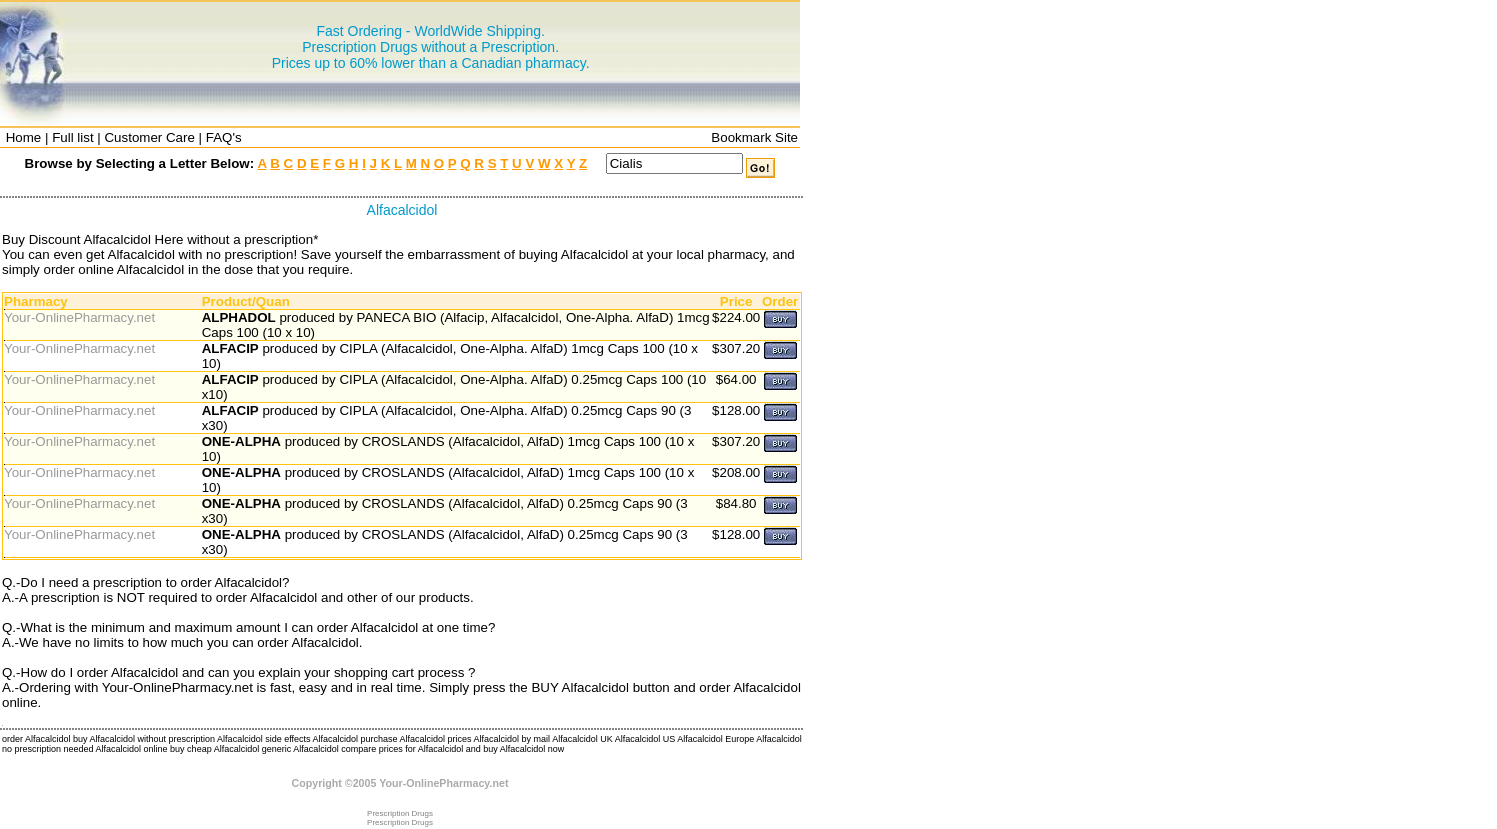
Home (24, 137)
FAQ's (224, 137)
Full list (72, 137)
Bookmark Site (754, 137)
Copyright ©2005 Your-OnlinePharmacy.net (400, 783)
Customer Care (149, 137)
